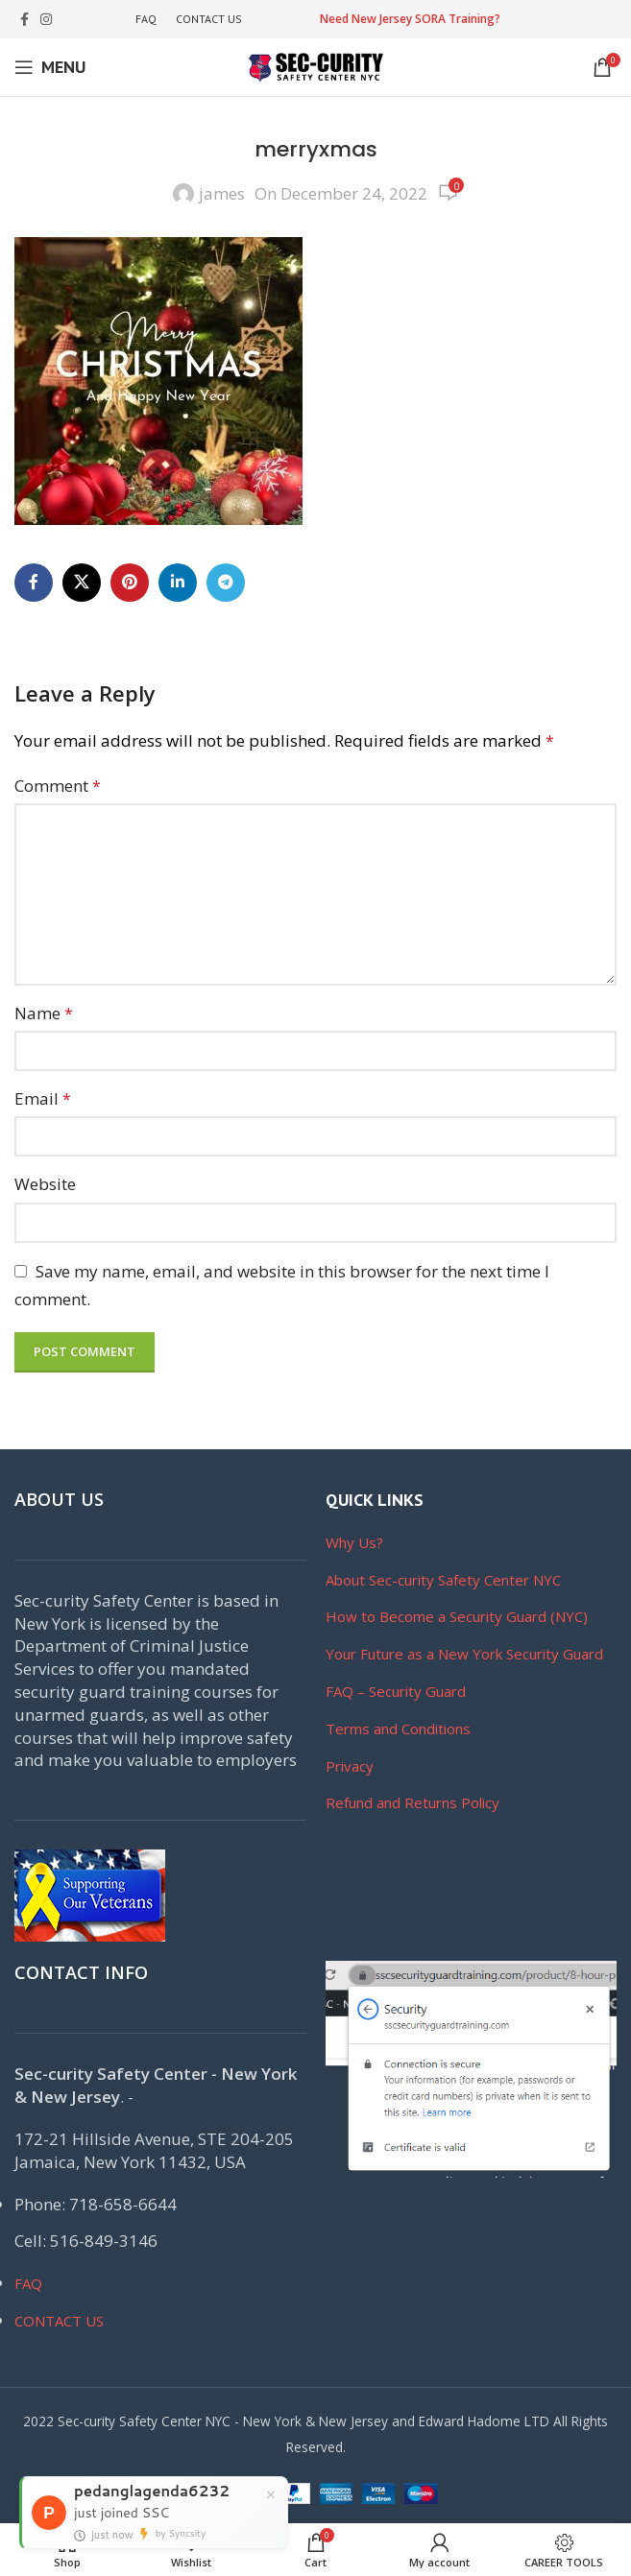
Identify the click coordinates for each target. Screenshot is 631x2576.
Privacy (350, 1766)
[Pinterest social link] (129, 582)
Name (43, 1013)
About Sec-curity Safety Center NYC (443, 1579)
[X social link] (81, 582)
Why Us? (354, 1542)
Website (45, 1184)
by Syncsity (181, 2534)
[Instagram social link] (46, 20)
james (222, 193)
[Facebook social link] (24, 20)
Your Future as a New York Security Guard (464, 1653)
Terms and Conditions (398, 1728)
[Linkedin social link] (177, 582)
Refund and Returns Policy (412, 1802)
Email (42, 1098)
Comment (57, 786)
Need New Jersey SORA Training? (410, 19)
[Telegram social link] (225, 582)
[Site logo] (316, 66)
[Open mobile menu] (50, 67)
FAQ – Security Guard (396, 1691)
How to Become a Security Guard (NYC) (457, 1616)
